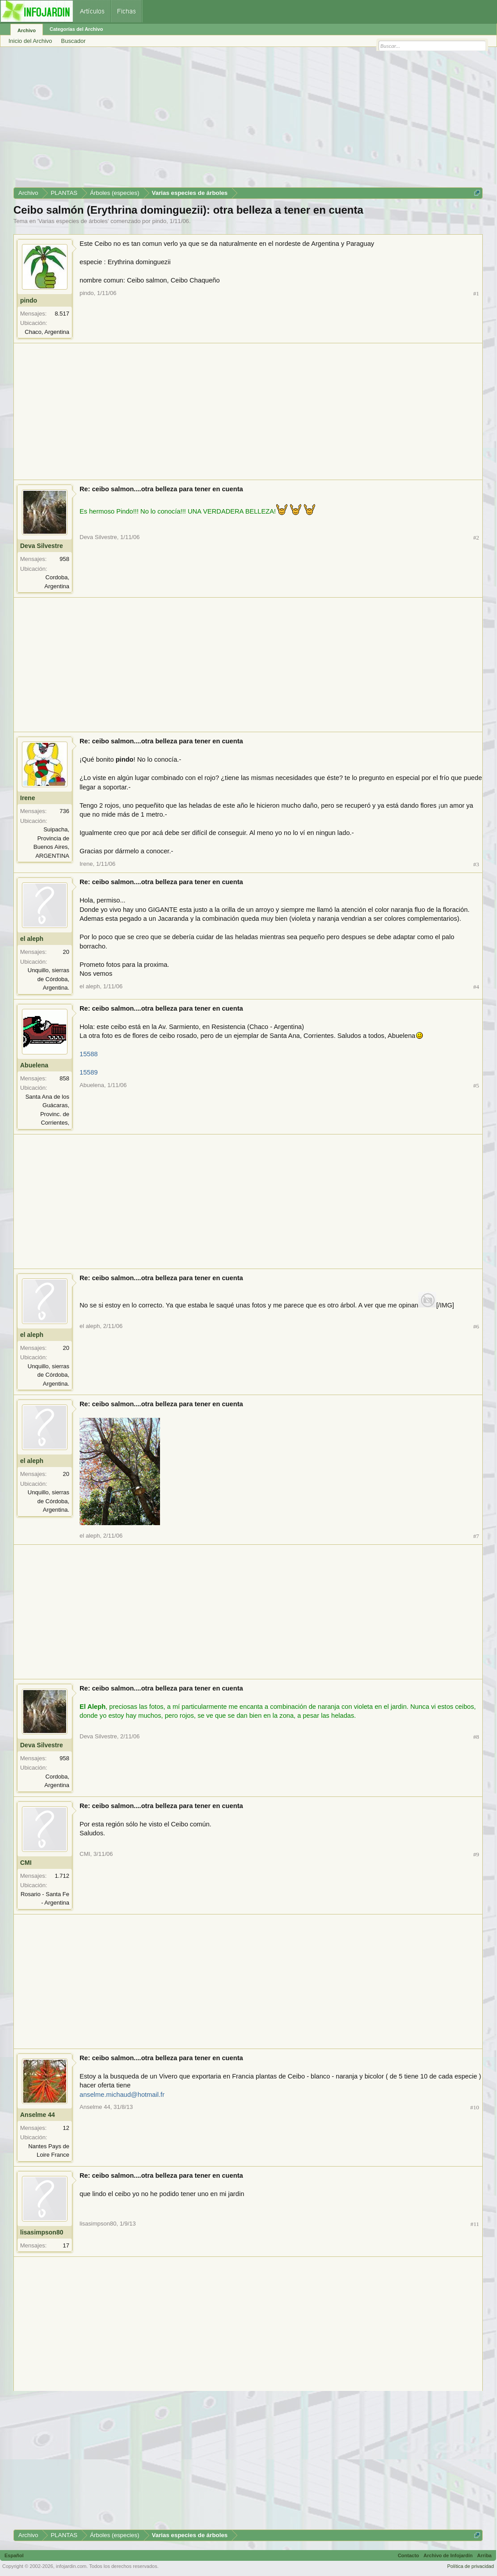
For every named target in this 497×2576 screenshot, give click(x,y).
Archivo (26, 30)
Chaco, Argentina (47, 332)
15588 (89, 1054)
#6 (476, 1326)
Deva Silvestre (41, 545)
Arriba (484, 2555)
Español (14, 2555)
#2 (476, 537)
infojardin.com (71, 2566)
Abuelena (34, 1065)
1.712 (62, 1875)
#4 (476, 986)
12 (66, 2128)
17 (66, 2245)
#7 (476, 1536)
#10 (474, 2107)
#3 (476, 864)
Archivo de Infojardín (448, 2555)
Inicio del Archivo (30, 41)
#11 (475, 2224)
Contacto (408, 2555)
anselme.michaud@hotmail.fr (122, 2094)
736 (64, 811)
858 (64, 1078)
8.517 (62, 313)
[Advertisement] (248, 120)
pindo (159, 221)
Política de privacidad (470, 2566)
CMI (26, 1862)
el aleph (31, 938)
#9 (476, 1854)
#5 (476, 1085)
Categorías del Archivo (76, 29)
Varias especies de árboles (73, 221)
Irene (27, 797)
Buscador (73, 41)
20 (66, 952)
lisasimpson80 (41, 2232)
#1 (476, 293)
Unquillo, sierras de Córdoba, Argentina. (48, 979)
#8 (476, 1736)
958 (64, 559)
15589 (89, 1072)
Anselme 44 (37, 2114)
